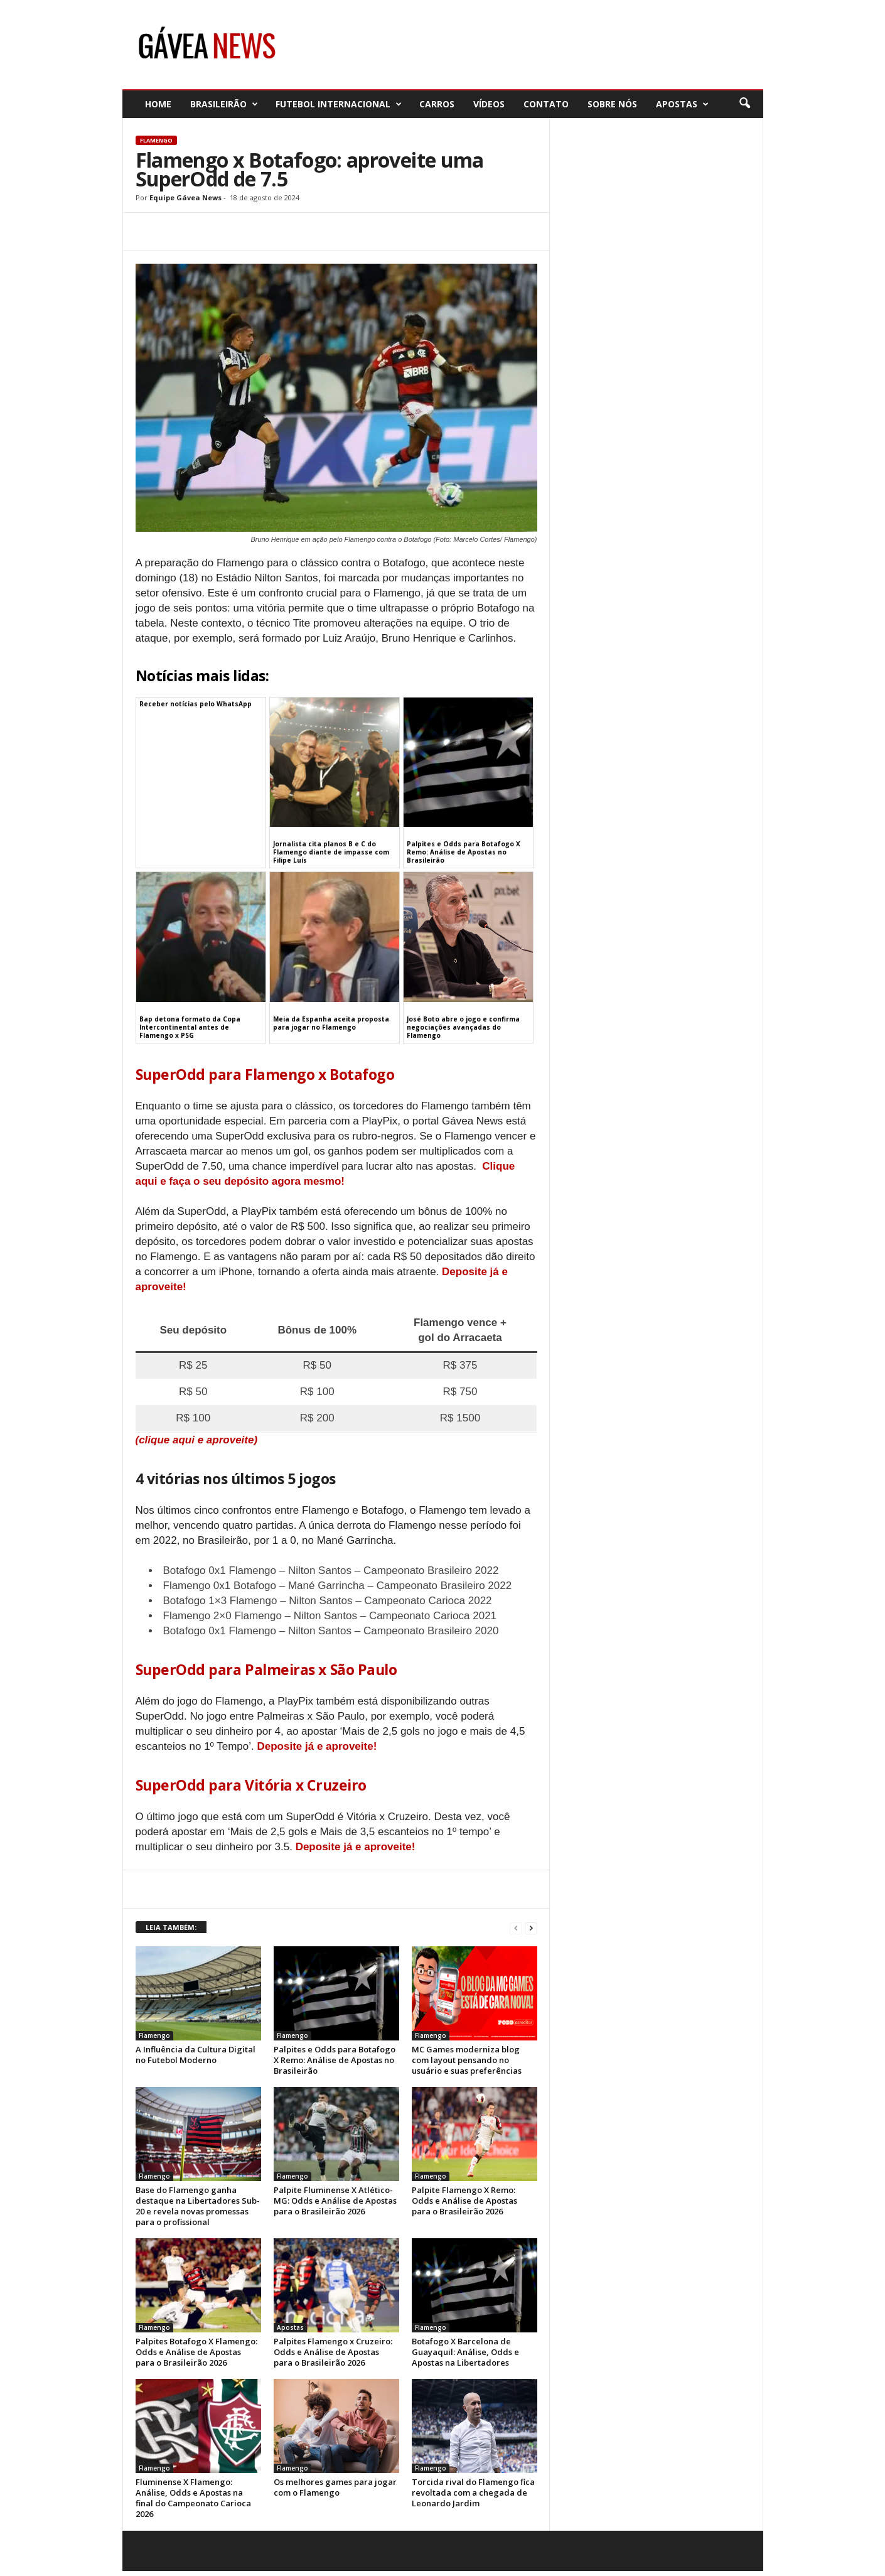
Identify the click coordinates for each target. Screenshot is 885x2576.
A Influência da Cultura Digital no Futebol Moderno (195, 2055)
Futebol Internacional (339, 104)
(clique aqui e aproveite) (197, 1440)
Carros (436, 104)
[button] (744, 103)
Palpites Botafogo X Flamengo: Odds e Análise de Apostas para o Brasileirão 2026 (196, 2352)
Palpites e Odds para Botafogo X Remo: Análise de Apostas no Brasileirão (463, 852)
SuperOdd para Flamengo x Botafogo (265, 1074)
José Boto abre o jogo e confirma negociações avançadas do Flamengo (463, 1027)
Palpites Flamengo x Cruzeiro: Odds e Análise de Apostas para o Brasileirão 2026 (333, 2352)
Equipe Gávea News (185, 197)
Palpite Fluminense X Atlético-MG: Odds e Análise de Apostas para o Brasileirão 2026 (335, 2200)
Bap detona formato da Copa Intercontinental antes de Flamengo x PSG (189, 1027)
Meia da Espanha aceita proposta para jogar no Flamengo (331, 1023)
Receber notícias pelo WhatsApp (195, 703)
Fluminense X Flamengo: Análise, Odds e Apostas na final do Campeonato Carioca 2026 (193, 2497)
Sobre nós (612, 104)
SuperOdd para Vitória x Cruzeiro (251, 1785)
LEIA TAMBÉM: (171, 1927)
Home (158, 104)
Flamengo (156, 140)
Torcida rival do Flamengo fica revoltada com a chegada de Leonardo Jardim (473, 2492)
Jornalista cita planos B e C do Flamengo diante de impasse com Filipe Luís (331, 852)
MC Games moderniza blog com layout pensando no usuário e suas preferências (467, 2060)
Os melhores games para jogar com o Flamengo (335, 2487)
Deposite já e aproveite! (317, 1746)
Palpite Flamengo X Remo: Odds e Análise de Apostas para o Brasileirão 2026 (464, 2200)
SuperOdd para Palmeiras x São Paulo (266, 1669)
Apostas (682, 104)
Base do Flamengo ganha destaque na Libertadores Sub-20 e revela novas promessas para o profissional (198, 2206)
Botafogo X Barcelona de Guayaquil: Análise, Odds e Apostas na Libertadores (465, 2352)
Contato (546, 104)
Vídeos (489, 104)
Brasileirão (224, 104)
